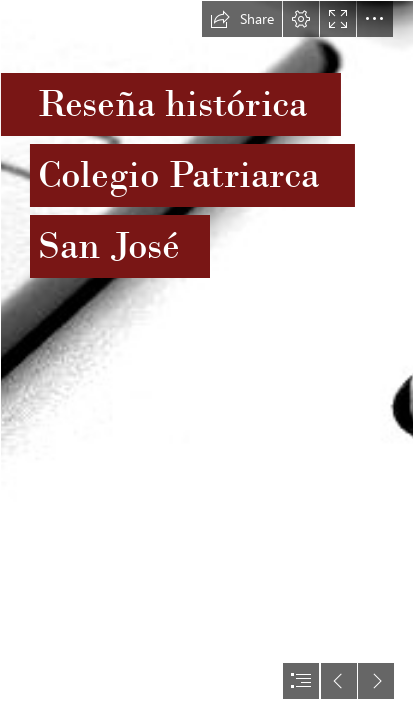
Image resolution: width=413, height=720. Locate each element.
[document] (206, 360)
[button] (242, 19)
